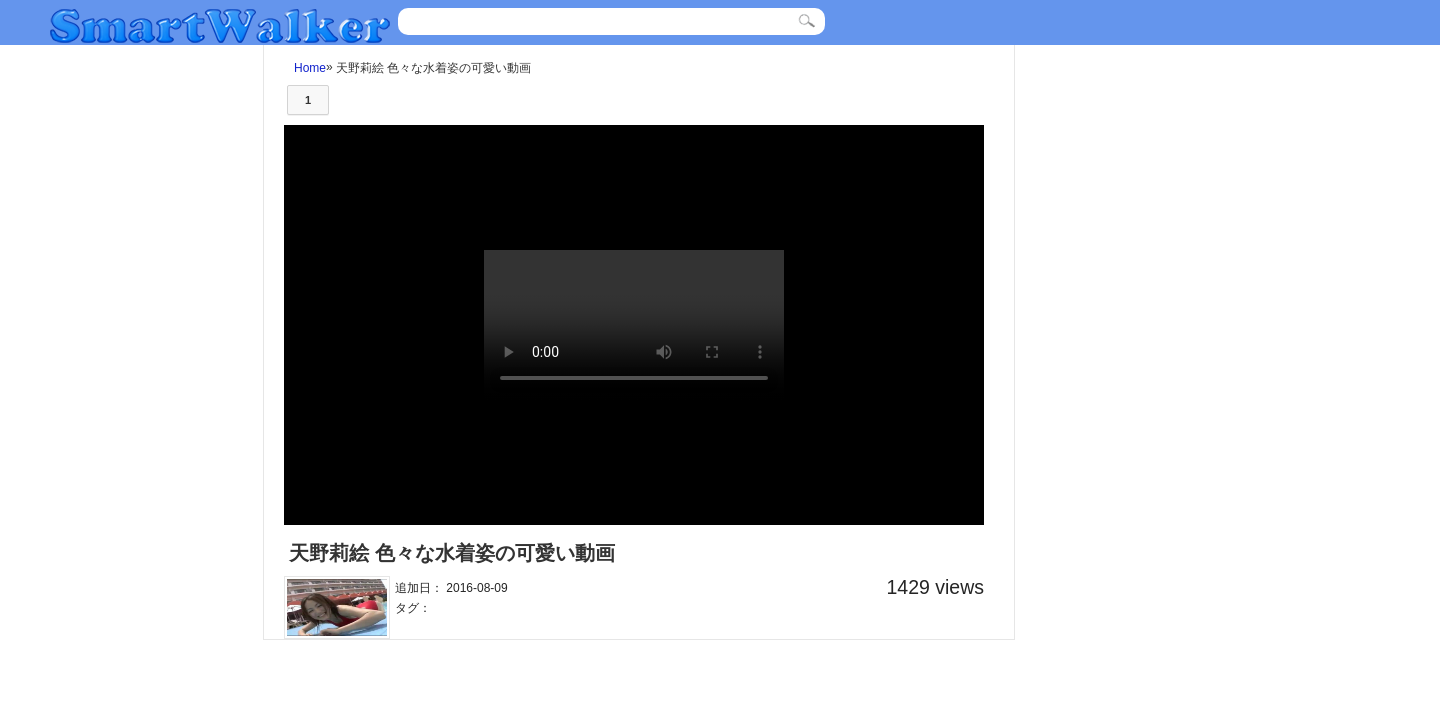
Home (310, 68)
